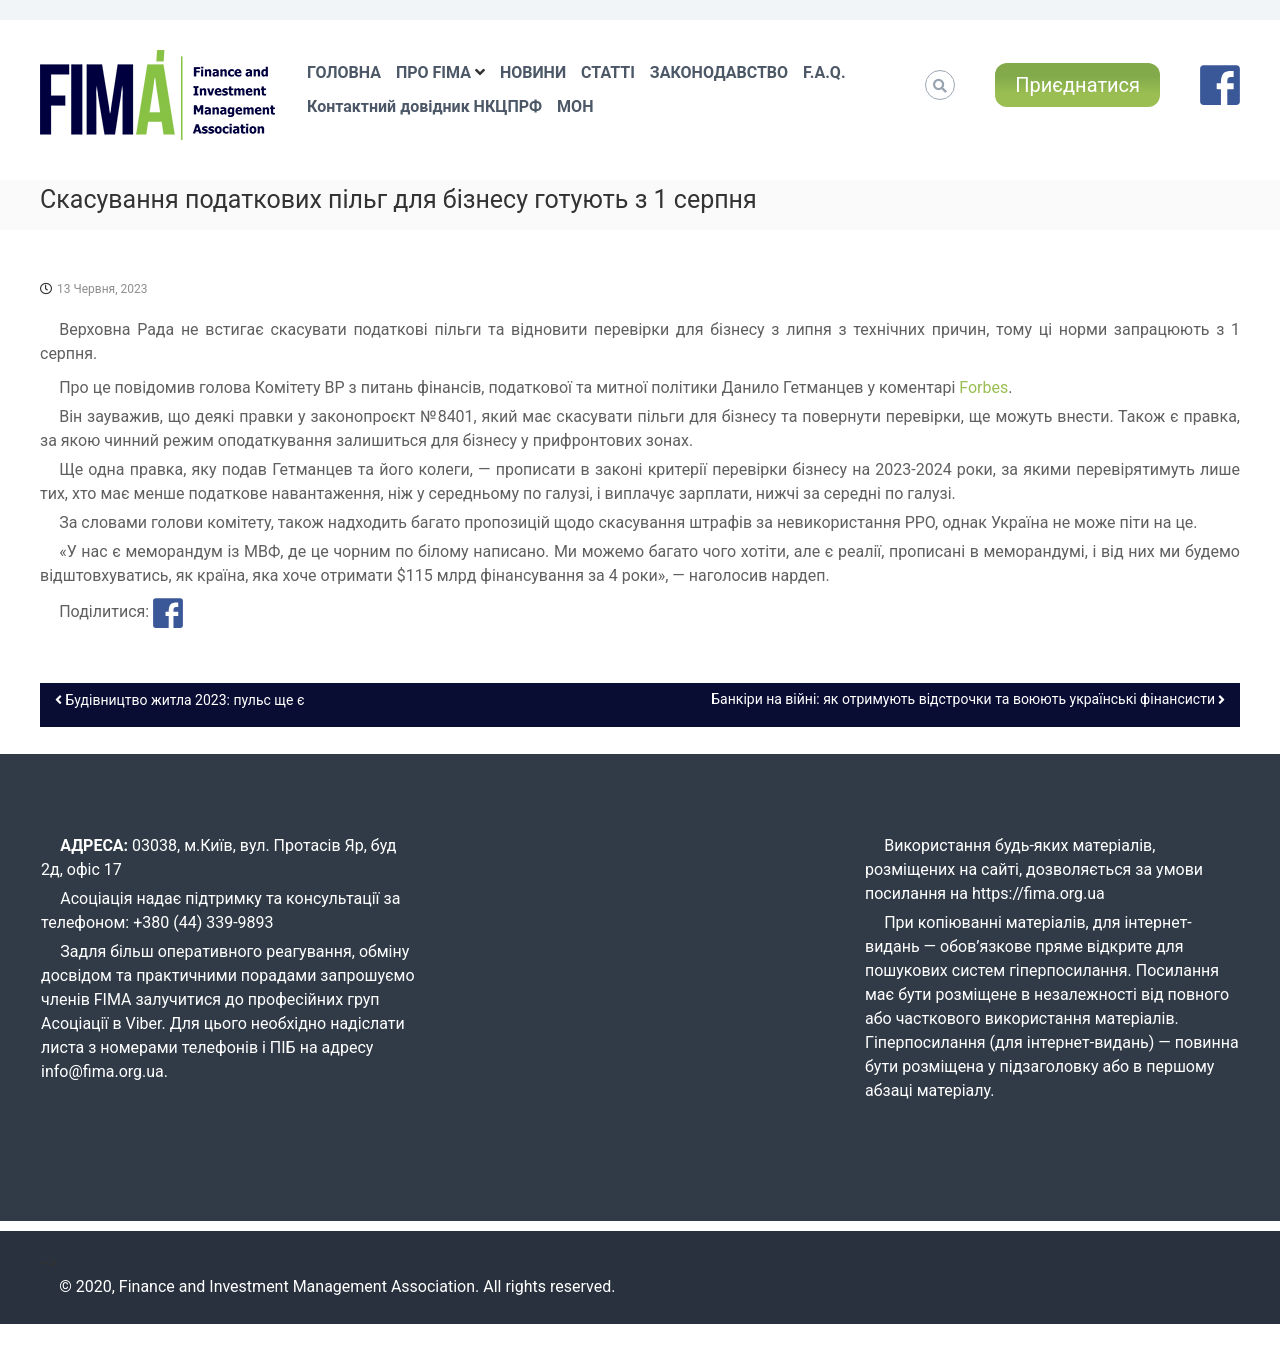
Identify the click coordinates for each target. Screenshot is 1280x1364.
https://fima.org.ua (1038, 893)
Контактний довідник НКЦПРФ (424, 106)
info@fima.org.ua (102, 1071)
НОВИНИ (533, 72)
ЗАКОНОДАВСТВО (719, 72)
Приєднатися (1077, 85)
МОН (575, 106)
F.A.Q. (824, 72)
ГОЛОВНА (344, 72)
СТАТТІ (608, 72)
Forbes (983, 387)
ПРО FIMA (433, 72)
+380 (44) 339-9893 (203, 922)
